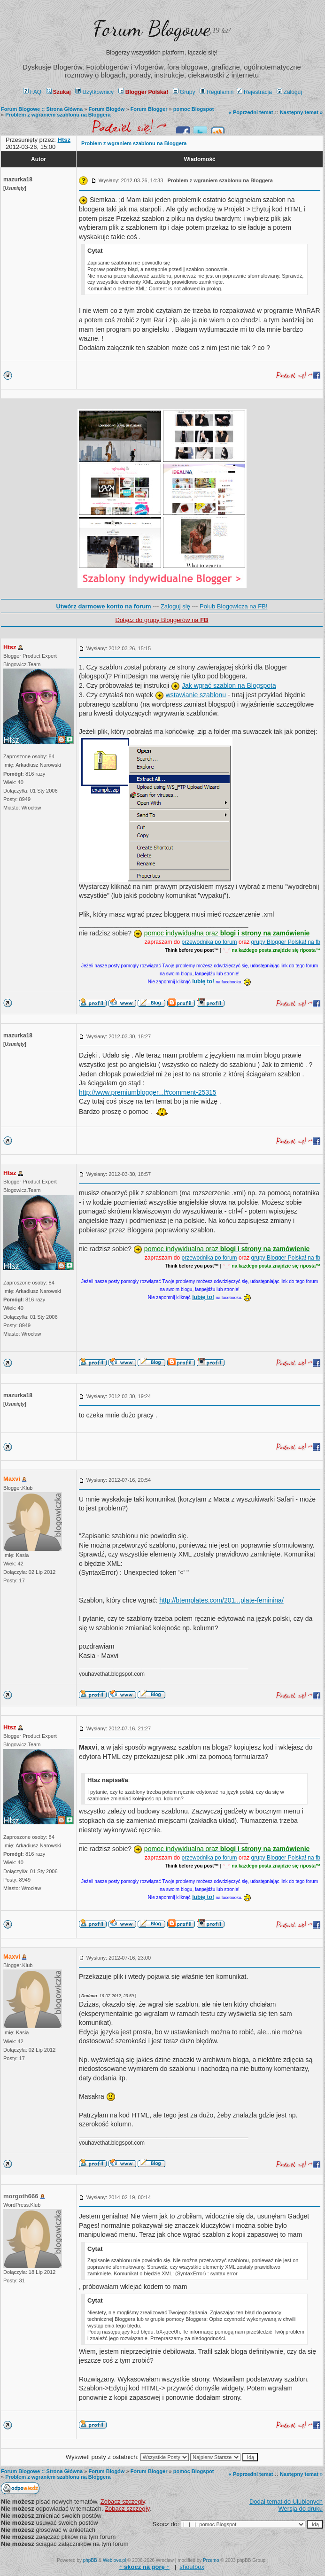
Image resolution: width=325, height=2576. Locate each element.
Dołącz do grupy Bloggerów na (161, 619)
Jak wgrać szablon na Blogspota (229, 685)
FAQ (32, 92)
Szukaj (58, 92)
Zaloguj (289, 92)
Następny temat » (301, 112)
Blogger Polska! (143, 92)
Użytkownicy (94, 92)
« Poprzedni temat (251, 112)
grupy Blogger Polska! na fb (285, 942)
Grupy (184, 92)
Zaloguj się (175, 606)
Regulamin (216, 92)
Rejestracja (254, 92)
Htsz (9, 647)
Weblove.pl (114, 2560)
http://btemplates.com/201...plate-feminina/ (221, 1600)
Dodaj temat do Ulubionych (286, 2501)
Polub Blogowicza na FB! (234, 606)
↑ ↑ (144, 2566)
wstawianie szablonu (196, 695)
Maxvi (11, 1478)
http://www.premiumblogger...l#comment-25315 (148, 1092)
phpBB (90, 2560)
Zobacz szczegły (123, 2501)
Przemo (211, 2560)
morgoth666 (20, 2196)
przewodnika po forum (209, 942)
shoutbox (191, 2566)
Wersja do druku (301, 2508)
